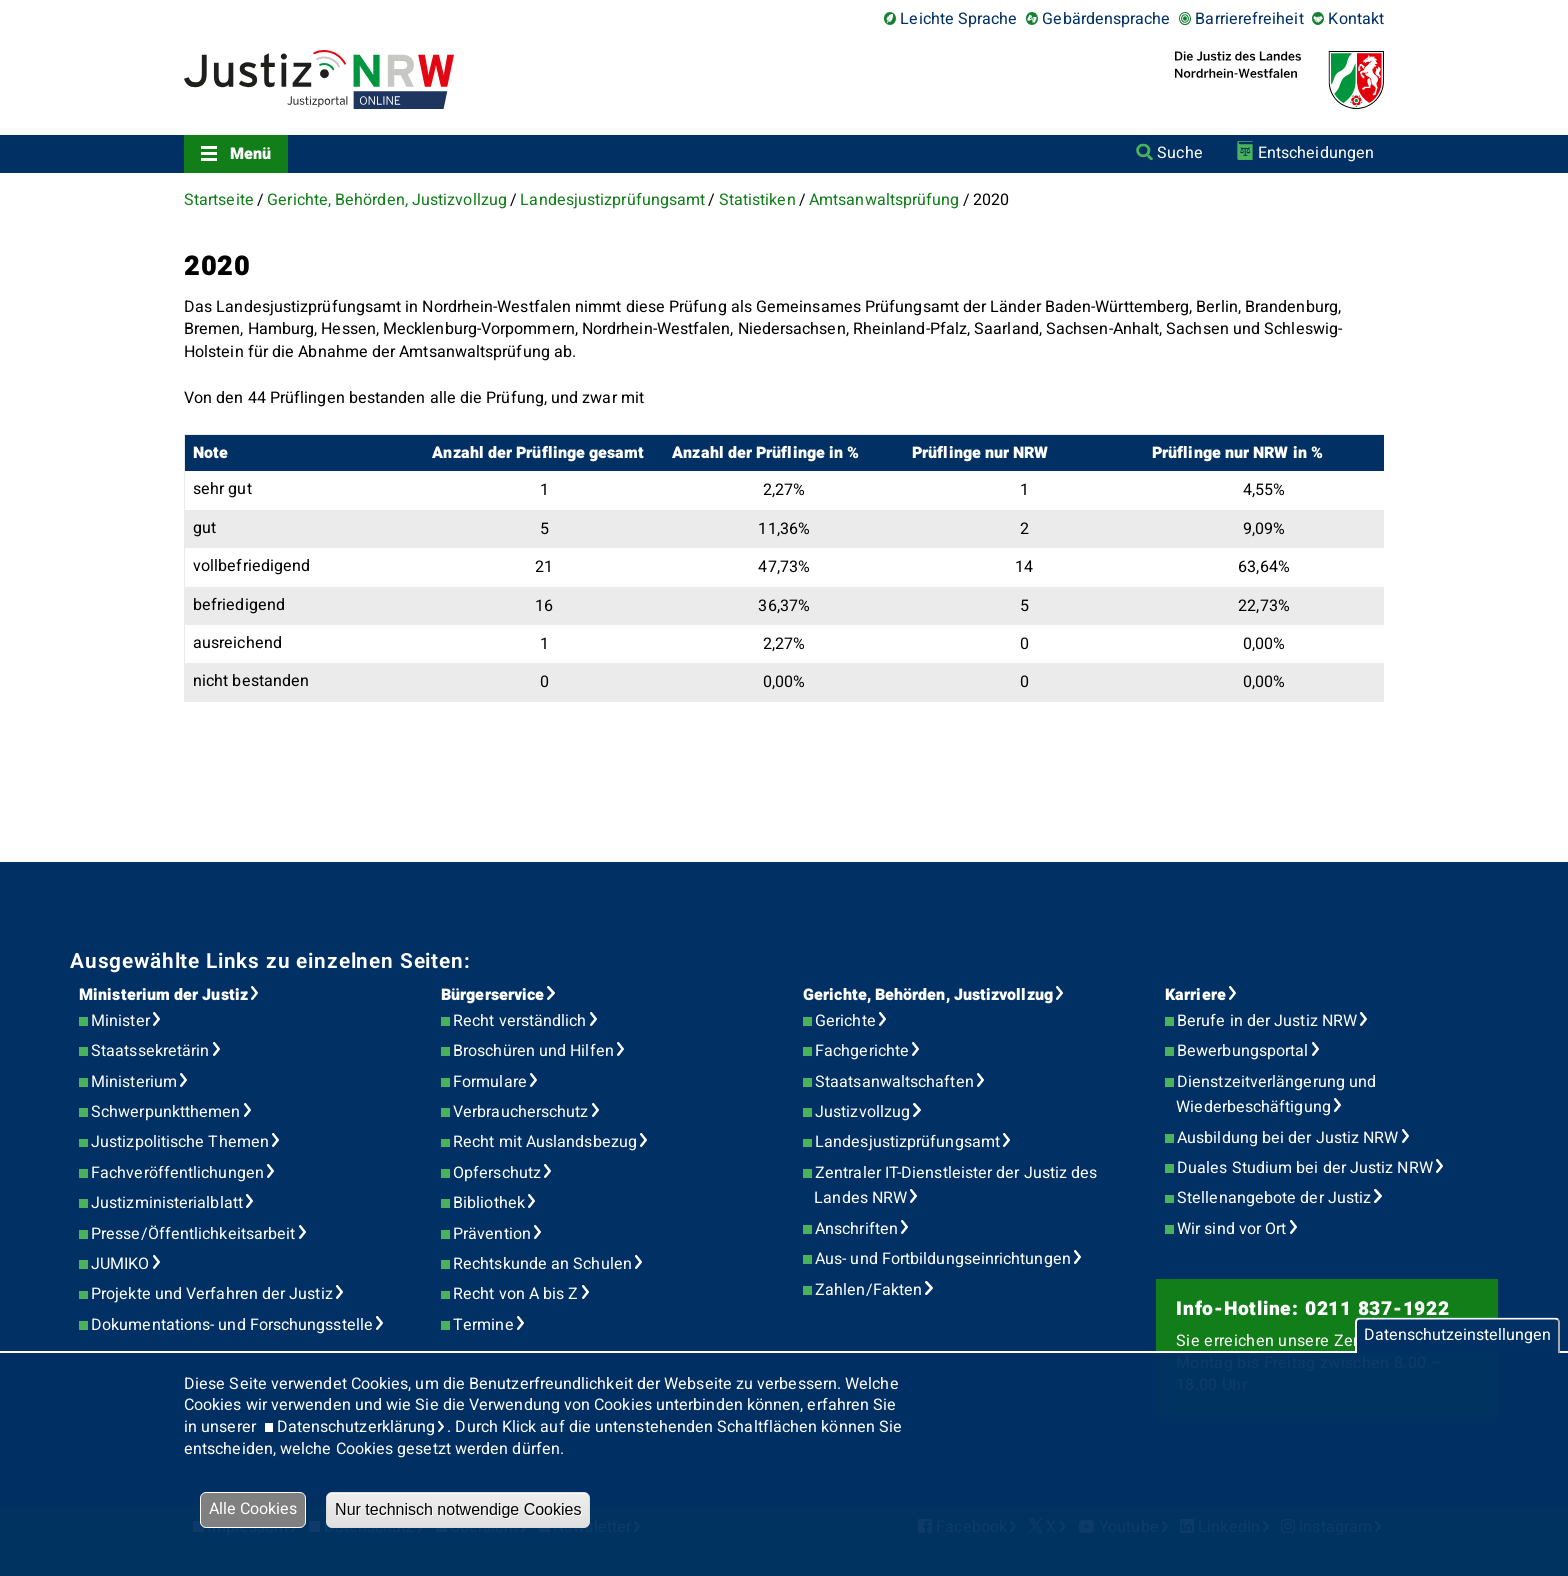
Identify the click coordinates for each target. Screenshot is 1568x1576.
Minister (120, 1021)
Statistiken (757, 200)
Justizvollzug (862, 1112)
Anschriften (856, 1229)
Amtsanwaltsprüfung (884, 200)
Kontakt (1356, 19)
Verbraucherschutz (520, 1112)
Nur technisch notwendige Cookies (458, 1509)
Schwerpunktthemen (165, 1112)
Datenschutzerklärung (356, 1427)
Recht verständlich (519, 1021)
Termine (483, 1325)
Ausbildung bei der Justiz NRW (1287, 1138)
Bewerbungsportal (1242, 1051)
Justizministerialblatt (167, 1203)
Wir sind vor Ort (1231, 1229)
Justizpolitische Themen (180, 1142)
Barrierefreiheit (1249, 19)
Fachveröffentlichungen (177, 1173)
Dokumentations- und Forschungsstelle (232, 1325)
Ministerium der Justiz (163, 995)
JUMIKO (120, 1264)
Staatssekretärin (150, 1051)
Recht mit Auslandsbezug (545, 1142)
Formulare (490, 1082)
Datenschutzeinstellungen (1457, 1335)
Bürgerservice (492, 995)
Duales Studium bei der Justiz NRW (1305, 1168)
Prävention (492, 1234)
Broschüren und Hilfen (533, 1051)
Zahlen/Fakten (868, 1290)
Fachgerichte (862, 1051)
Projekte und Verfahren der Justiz (212, 1294)
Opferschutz (497, 1173)
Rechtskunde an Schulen (542, 1264)
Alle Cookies (253, 1509)
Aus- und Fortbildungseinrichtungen (943, 1259)
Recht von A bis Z (515, 1294)
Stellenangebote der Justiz (1274, 1198)
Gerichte (845, 1021)
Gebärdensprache (1106, 19)
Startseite (219, 200)
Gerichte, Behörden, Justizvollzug (387, 200)
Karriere (1195, 995)
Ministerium (134, 1082)
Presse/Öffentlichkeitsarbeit (193, 1234)
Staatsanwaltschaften (894, 1082)
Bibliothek (489, 1203)
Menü (250, 154)
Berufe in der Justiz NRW (1267, 1021)
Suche (1179, 153)
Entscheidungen (1316, 153)
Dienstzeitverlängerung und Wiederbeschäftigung (1276, 1095)
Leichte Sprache (958, 19)
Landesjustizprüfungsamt (612, 200)
